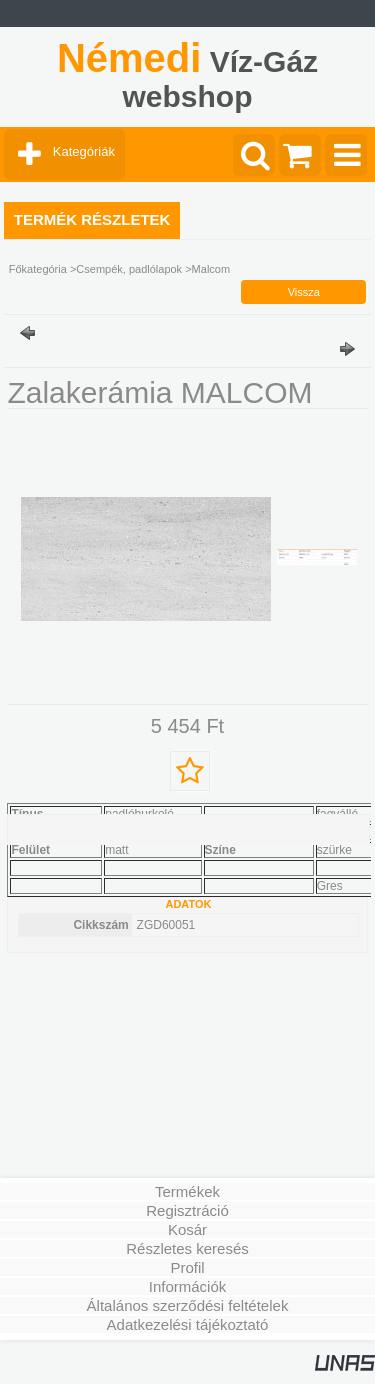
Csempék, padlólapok (129, 269)
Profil (187, 1267)
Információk (188, 1286)
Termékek (187, 1191)
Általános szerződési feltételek (188, 1305)
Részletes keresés (187, 1248)
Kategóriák (84, 151)
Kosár (187, 1229)
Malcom (211, 269)
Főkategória (38, 269)
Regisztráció (187, 1210)
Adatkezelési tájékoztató (188, 1324)
